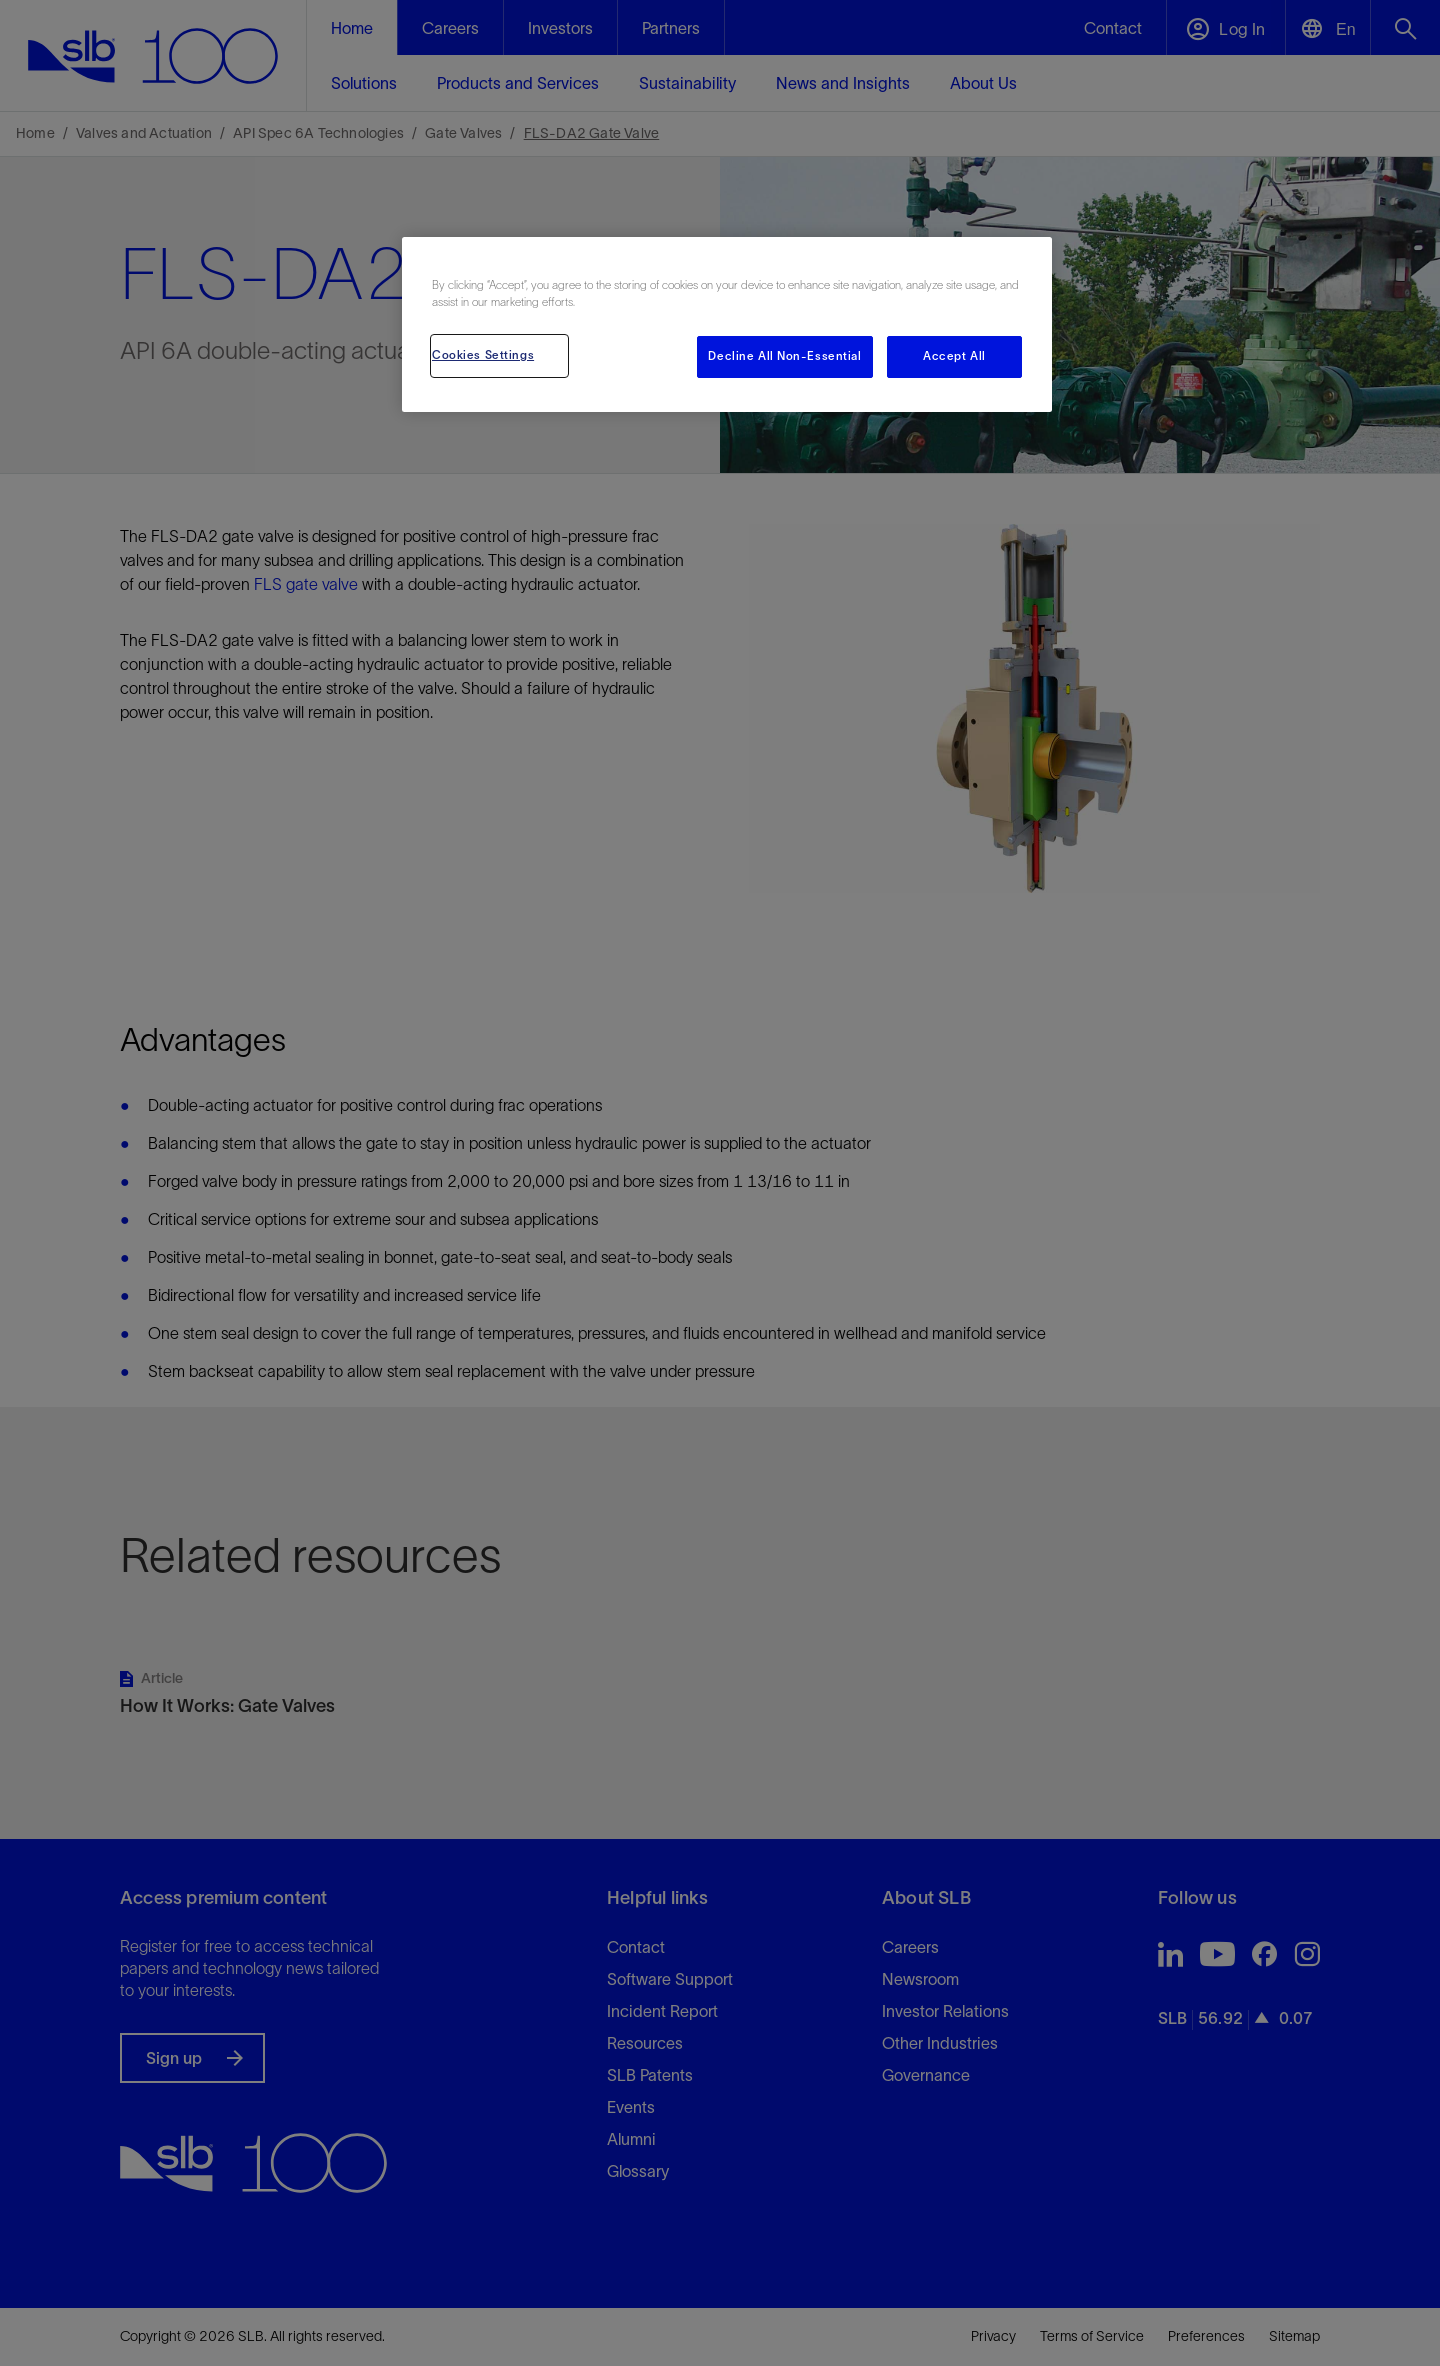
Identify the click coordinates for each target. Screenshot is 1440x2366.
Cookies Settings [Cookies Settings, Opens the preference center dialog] (483, 355)
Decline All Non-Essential (784, 356)
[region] (727, 324)
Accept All (954, 356)
